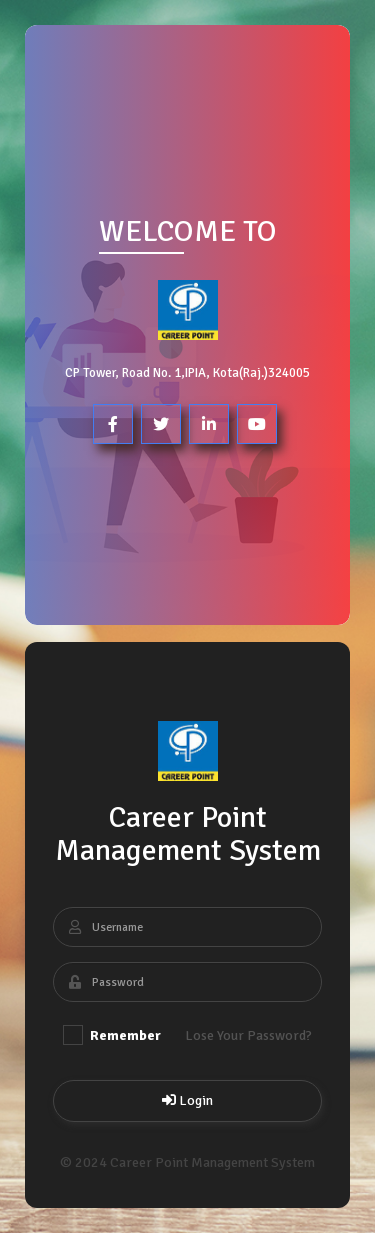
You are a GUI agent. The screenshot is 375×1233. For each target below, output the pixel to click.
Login (187, 1100)
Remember (112, 1035)
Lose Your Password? (248, 1035)
